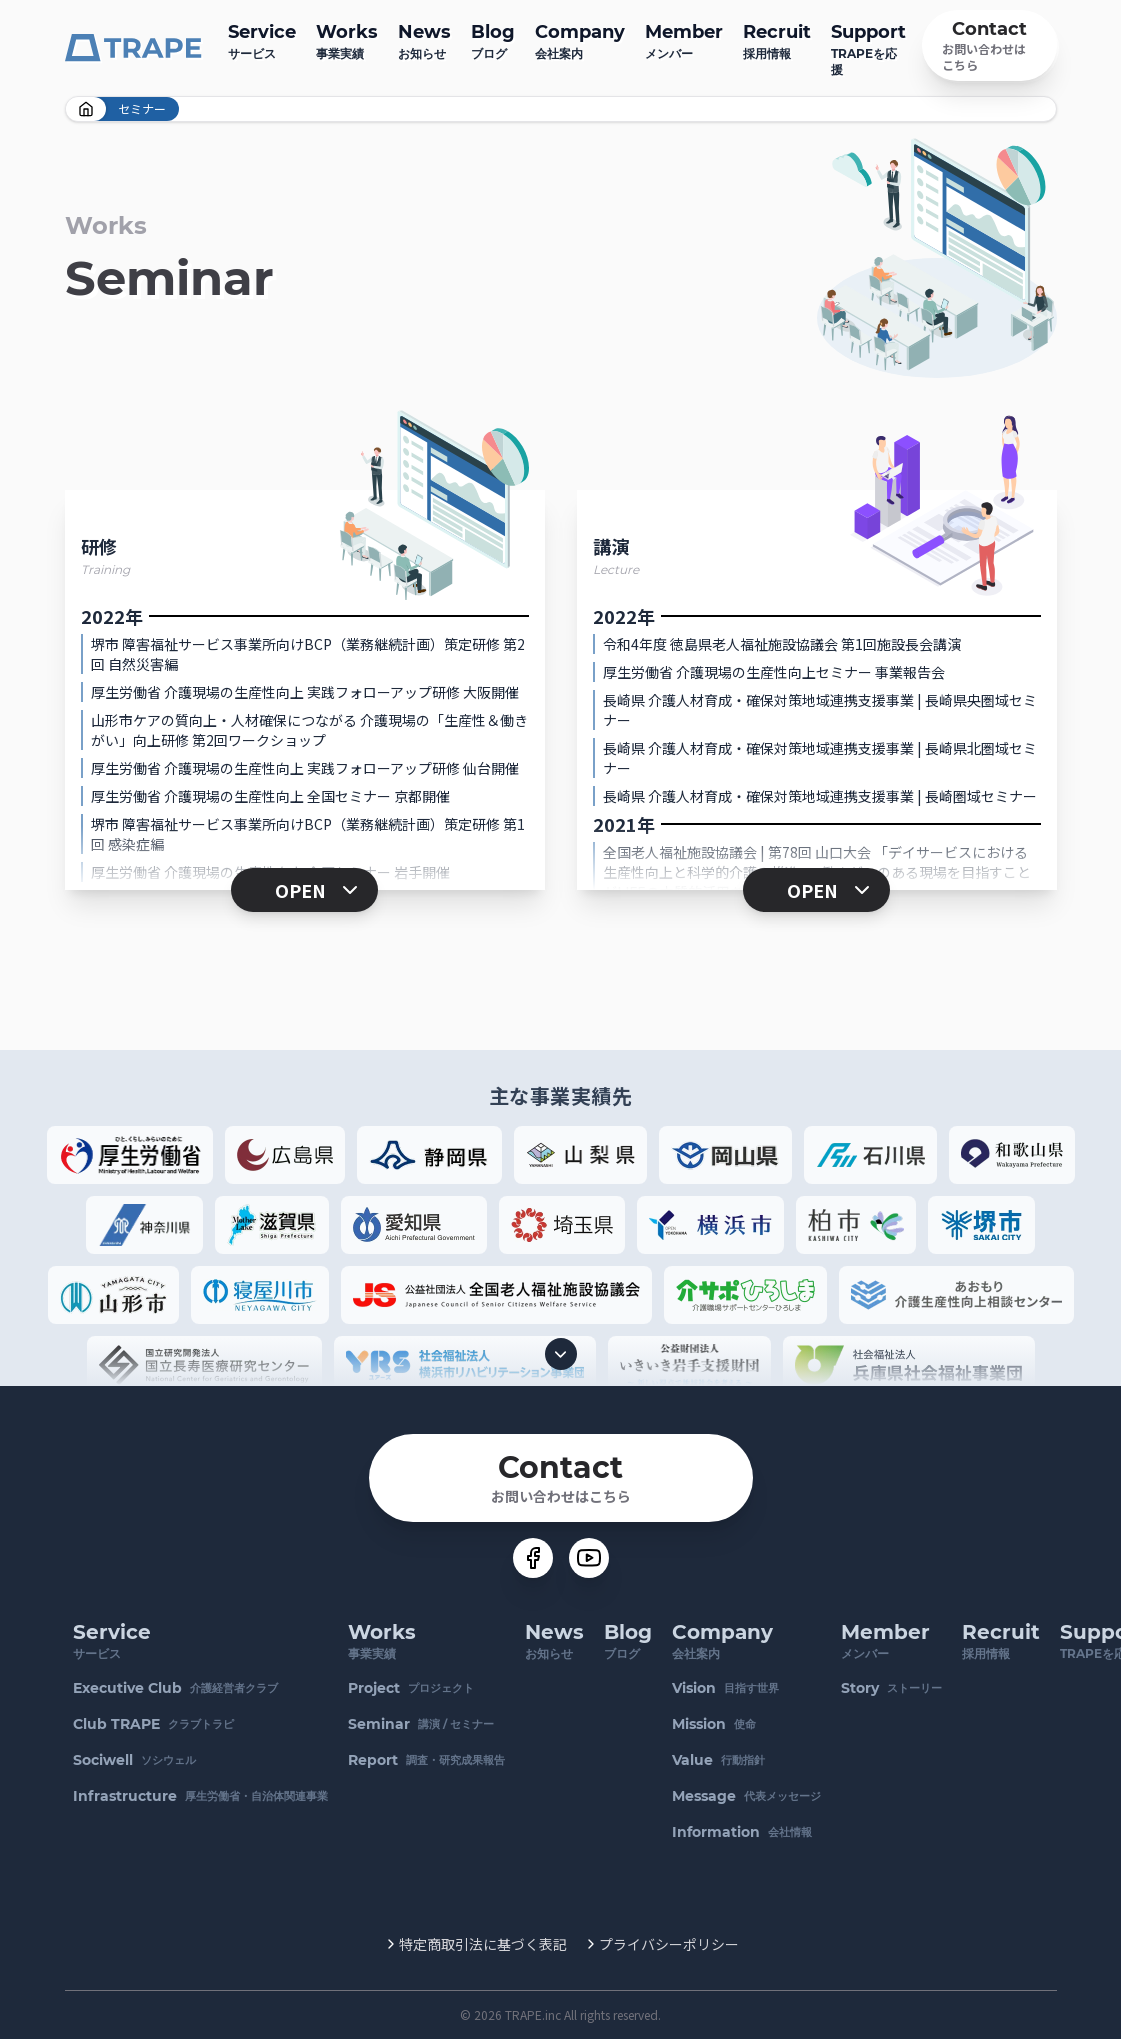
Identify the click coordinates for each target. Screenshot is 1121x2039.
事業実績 (347, 39)
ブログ (493, 39)
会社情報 (742, 1832)
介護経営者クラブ (175, 1688)
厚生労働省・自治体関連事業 (200, 1796)
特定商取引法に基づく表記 (483, 1944)
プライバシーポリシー (669, 1944)
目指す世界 (725, 1688)
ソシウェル (134, 1760)
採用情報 (777, 39)
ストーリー (891, 1688)
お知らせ (424, 39)
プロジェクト (411, 1688)
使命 (714, 1724)
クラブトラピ (153, 1724)
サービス (262, 39)
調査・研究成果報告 (426, 1760)
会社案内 (580, 39)
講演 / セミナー (421, 1724)
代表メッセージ (746, 1796)
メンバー (684, 39)
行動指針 (718, 1760)
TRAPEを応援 (868, 47)
